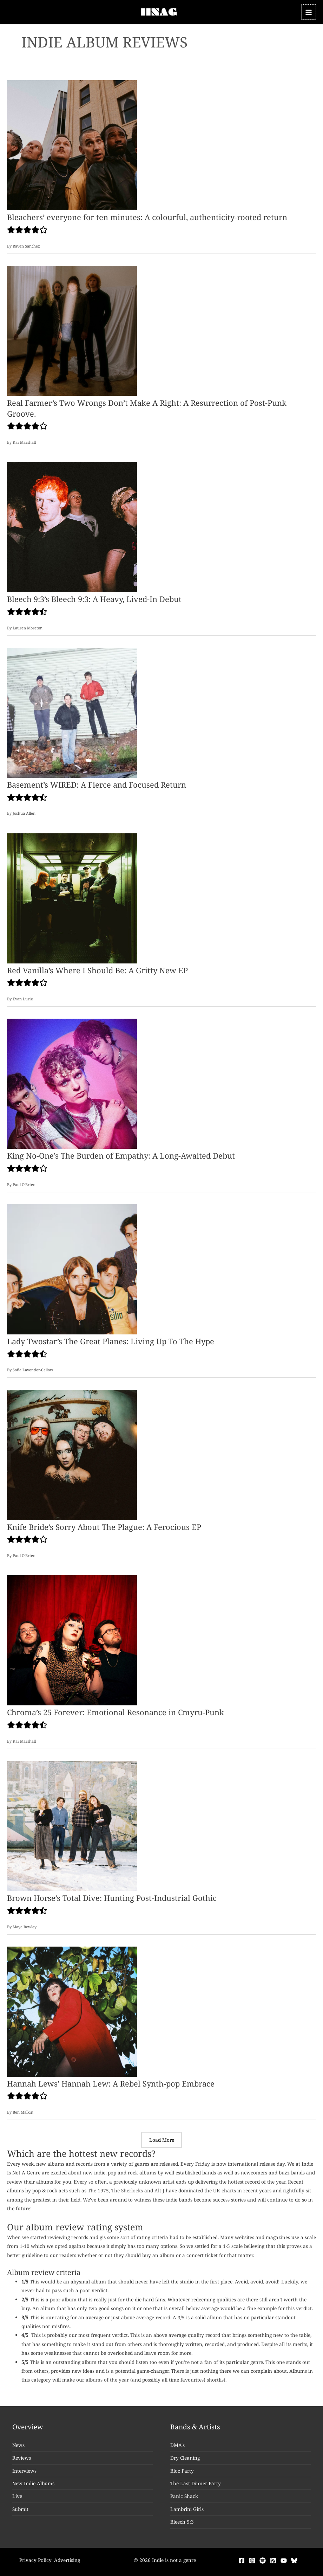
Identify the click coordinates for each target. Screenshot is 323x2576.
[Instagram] (252, 2560)
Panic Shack (184, 2496)
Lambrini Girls (187, 2509)
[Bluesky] (294, 2560)
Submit (20, 2509)
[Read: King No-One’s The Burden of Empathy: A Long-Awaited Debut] (72, 1083)
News (18, 2445)
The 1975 (98, 2190)
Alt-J (159, 2190)
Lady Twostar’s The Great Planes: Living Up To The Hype (110, 1341)
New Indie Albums (33, 2483)
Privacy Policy (35, 2560)
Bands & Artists (195, 2426)
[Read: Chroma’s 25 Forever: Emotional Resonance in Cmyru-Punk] (72, 1639)
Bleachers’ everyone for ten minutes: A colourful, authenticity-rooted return (147, 217)
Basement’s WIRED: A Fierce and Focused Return (96, 785)
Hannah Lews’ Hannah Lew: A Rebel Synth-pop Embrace (111, 2083)
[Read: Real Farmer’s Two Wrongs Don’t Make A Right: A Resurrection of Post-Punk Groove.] (72, 330)
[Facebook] (241, 2560)
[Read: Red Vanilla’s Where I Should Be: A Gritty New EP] (72, 897)
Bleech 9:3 (182, 2521)
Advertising (67, 2560)
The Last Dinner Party (195, 2483)
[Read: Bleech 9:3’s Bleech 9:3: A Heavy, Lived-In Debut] (72, 526)
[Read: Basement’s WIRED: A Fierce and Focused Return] (72, 712)
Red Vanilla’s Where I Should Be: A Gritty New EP (97, 970)
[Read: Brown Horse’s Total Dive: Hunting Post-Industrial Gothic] (72, 1825)
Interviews (24, 2470)
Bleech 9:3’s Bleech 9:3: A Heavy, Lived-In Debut (94, 599)
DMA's (177, 2445)
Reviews (21, 2457)
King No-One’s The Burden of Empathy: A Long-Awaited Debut (121, 1156)
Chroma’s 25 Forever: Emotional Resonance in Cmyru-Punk (115, 1712)
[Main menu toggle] (309, 12)
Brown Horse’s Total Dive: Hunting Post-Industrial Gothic (112, 1898)
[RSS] (273, 2560)
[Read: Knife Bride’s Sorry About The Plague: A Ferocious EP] (72, 1454)
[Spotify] (262, 2560)
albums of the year (107, 2379)
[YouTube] (284, 2560)
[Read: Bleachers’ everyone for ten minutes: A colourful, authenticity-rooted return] (72, 144)
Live (17, 2496)
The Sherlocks (127, 2190)
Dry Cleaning (185, 2457)
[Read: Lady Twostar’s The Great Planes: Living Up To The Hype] (72, 1268)
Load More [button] (161, 2139)
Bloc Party (182, 2470)
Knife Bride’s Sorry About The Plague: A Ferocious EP (104, 1527)
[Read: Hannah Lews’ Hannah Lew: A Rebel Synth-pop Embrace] (72, 2010)
